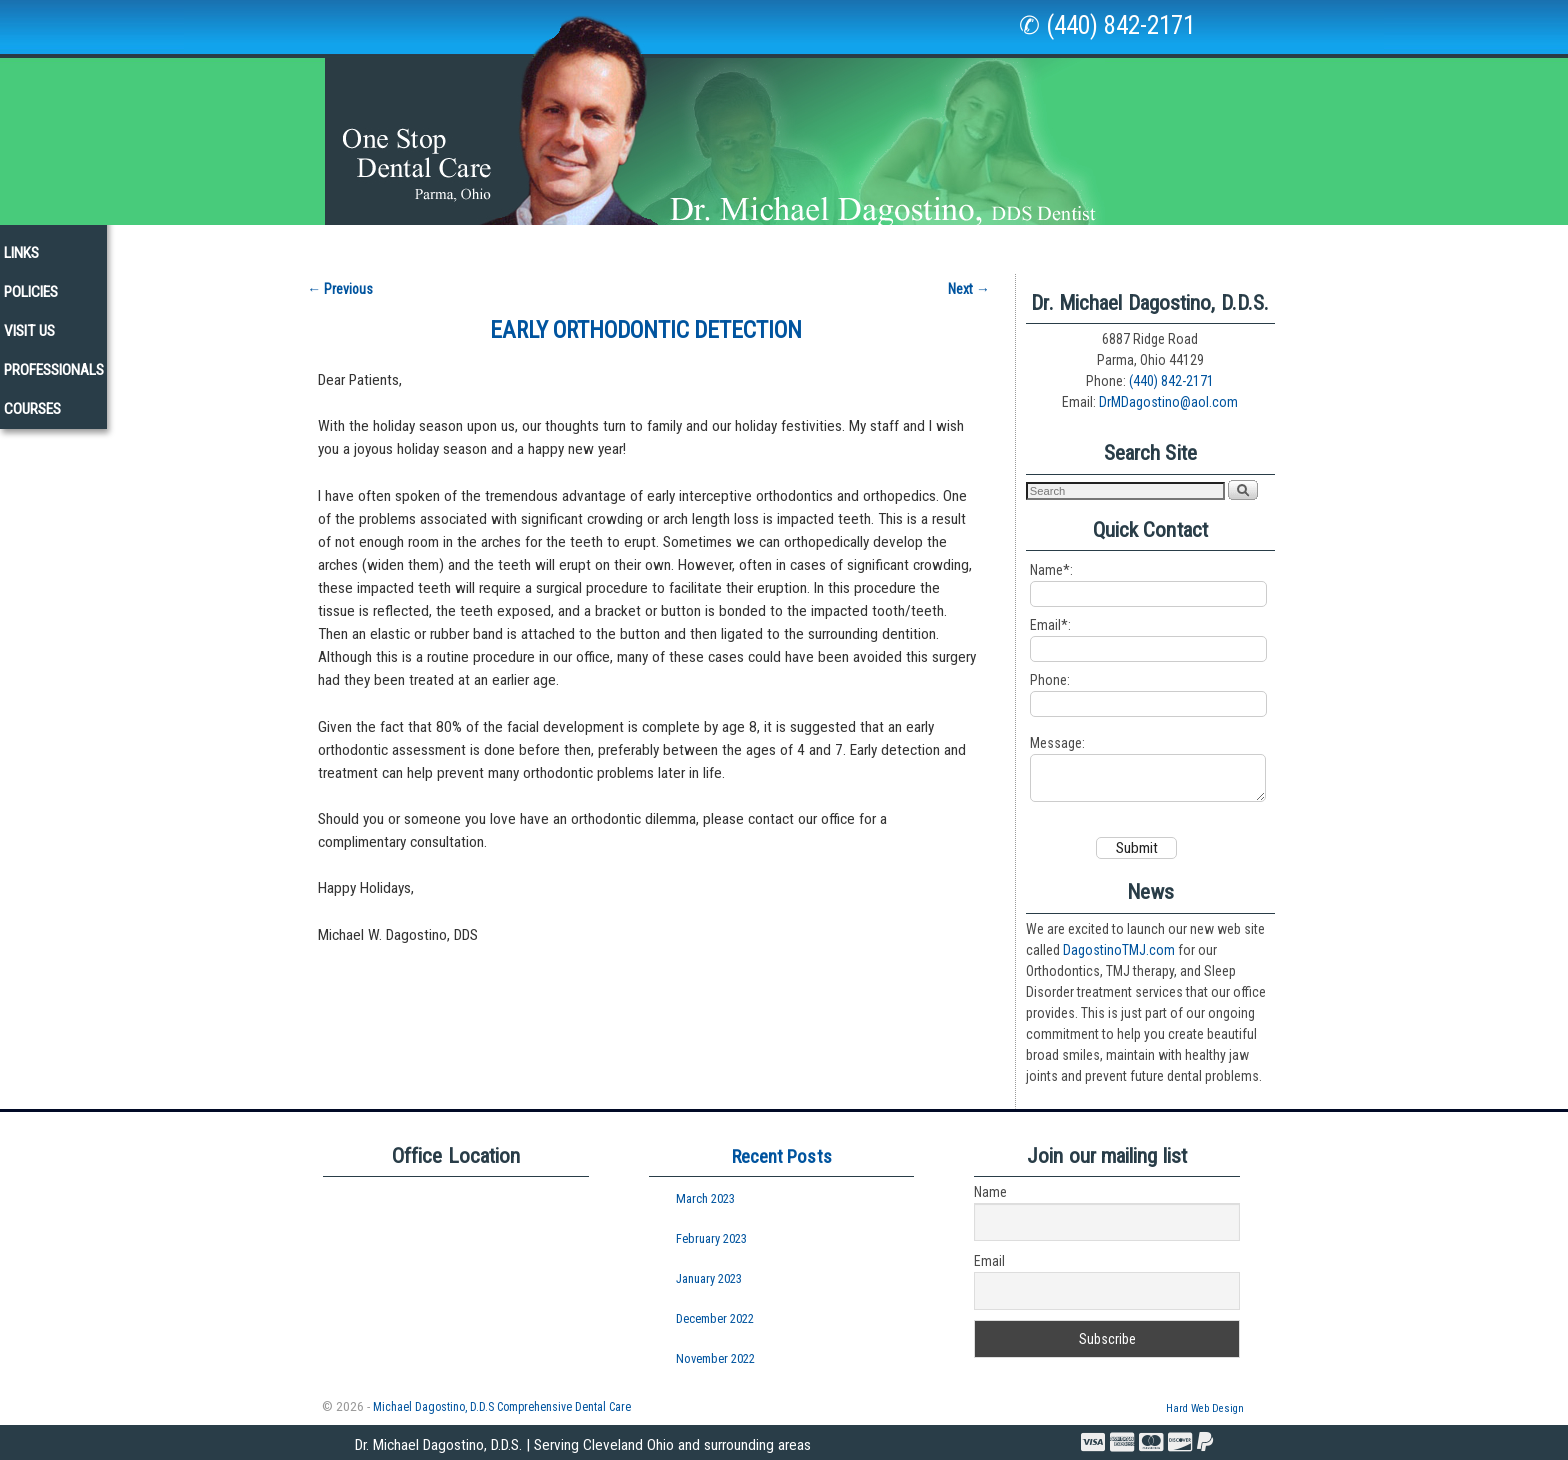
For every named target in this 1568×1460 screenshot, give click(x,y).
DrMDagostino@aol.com (1168, 393)
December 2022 (715, 1317)
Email (989, 1261)
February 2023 (711, 1237)
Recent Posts (782, 1155)
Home (260, 244)
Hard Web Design (1205, 1407)
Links (910, 244)
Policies (989, 244)
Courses (1297, 244)
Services (567, 249)
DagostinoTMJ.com (1119, 949)
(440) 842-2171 (1171, 372)
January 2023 (709, 1277)
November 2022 (715, 1357)
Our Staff (345, 244)
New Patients (691, 244)
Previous (340, 279)
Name (990, 1192)
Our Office (450, 249)
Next (969, 279)
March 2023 (705, 1198)
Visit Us (1075, 244)
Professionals (1185, 244)
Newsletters (814, 244)
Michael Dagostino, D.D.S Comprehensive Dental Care (502, 1406)
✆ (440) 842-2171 (1107, 25)
